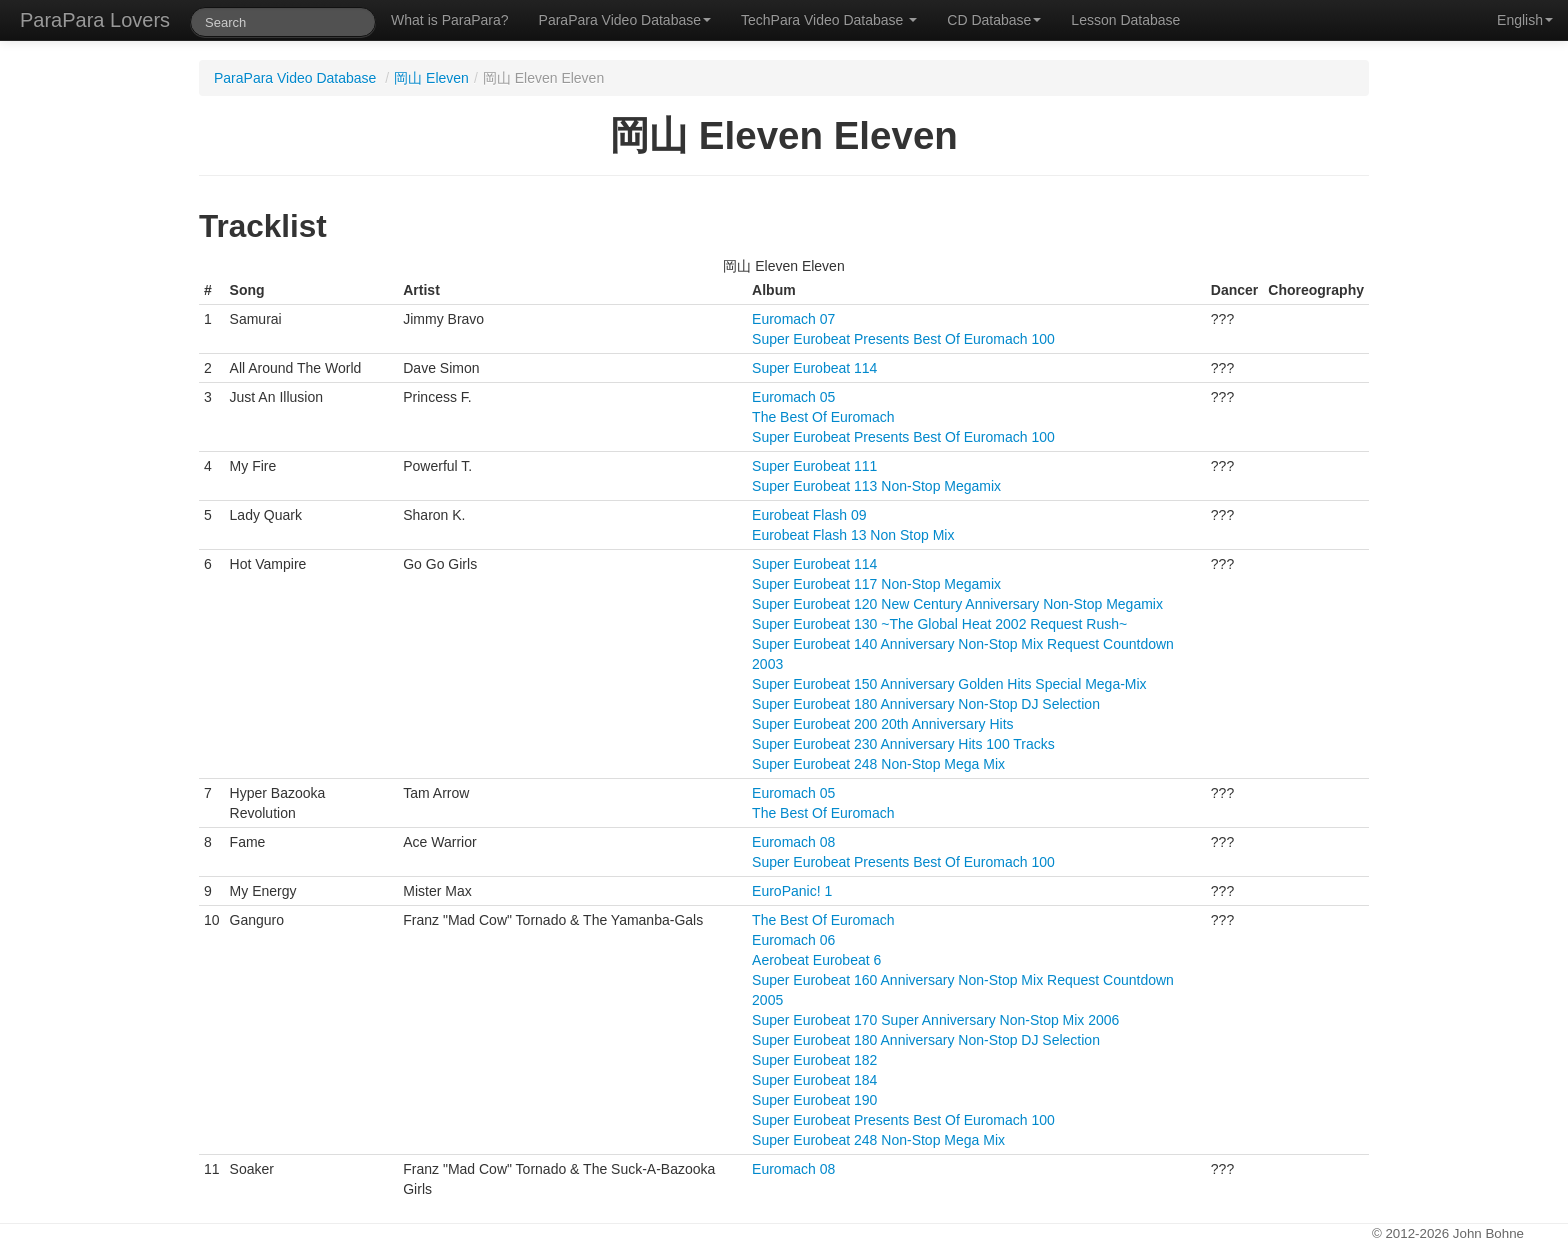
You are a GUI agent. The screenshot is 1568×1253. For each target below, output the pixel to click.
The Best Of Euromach (823, 417)
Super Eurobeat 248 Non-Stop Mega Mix (878, 764)
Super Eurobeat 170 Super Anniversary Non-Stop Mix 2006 (935, 1020)
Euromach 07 (793, 319)
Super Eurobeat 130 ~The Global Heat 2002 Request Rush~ (939, 624)
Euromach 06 (793, 940)
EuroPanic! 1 (792, 891)
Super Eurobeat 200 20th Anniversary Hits (883, 724)
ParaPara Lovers (95, 20)
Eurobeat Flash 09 (809, 515)
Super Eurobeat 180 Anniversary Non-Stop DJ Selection (926, 704)
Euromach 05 (793, 397)
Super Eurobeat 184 (814, 1080)
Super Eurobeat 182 (814, 1060)
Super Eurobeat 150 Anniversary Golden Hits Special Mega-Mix (949, 684)
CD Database (994, 20)
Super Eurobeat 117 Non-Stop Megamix (876, 584)
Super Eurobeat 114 (814, 368)
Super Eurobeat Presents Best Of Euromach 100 (903, 339)
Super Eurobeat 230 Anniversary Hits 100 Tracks (903, 744)
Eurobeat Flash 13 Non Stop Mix (853, 535)
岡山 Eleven (431, 78)
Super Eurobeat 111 (814, 466)
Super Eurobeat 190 (814, 1100)
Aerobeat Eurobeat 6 (816, 960)
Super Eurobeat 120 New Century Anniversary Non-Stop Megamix (957, 604)
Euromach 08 (793, 842)
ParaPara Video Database (625, 20)
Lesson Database (1125, 20)
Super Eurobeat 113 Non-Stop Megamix (876, 486)
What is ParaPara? (450, 20)
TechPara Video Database (829, 20)
